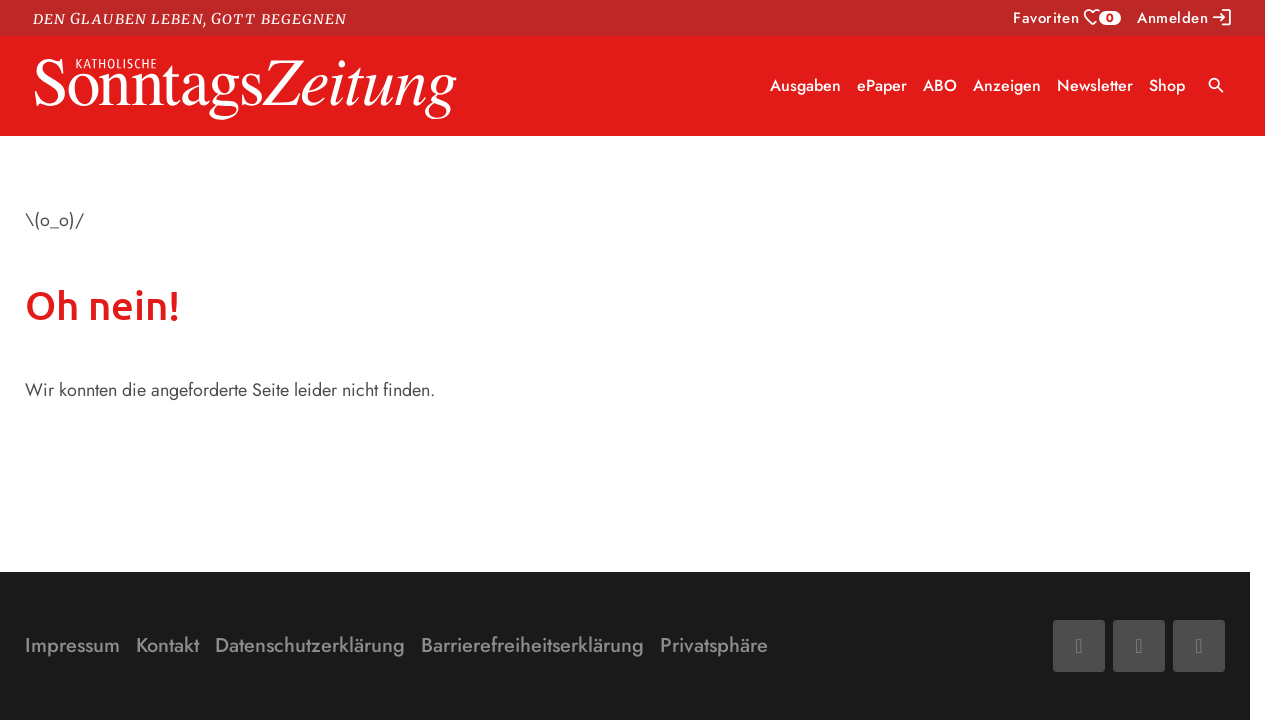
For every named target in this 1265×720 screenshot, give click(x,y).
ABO (940, 85)
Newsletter (1095, 85)
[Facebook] (1079, 646)
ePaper (882, 85)
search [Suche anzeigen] (1216, 85)
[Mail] (1139, 646)
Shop (1167, 85)
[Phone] (1199, 646)
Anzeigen (1007, 85)
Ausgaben (805, 85)
